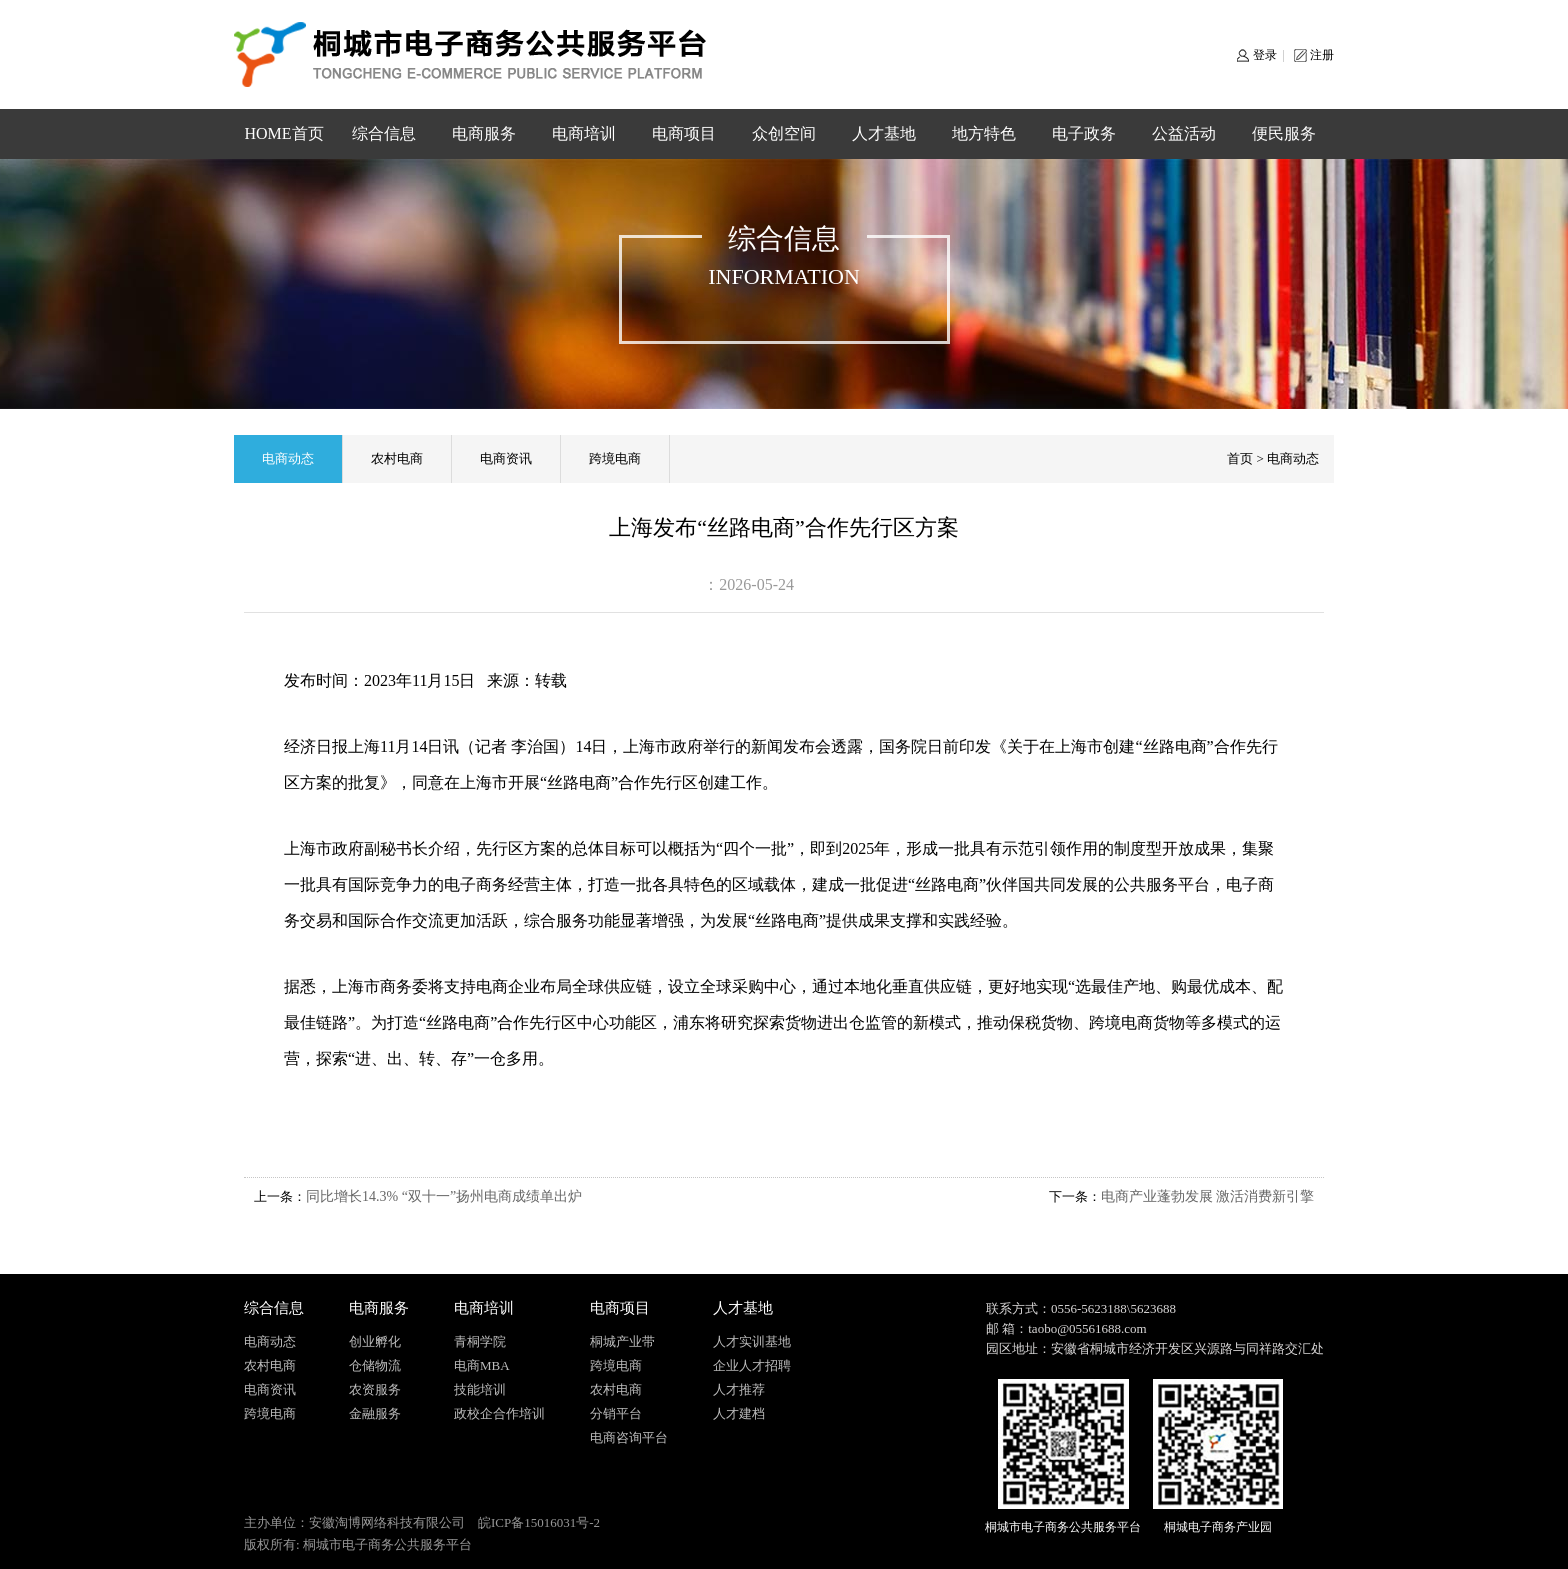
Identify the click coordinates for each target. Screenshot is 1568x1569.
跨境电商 (615, 458)
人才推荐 (739, 1389)
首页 (1240, 458)
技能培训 (480, 1389)
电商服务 (484, 133)
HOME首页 (283, 133)
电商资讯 (506, 458)
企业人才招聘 (752, 1365)
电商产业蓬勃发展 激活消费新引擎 (1208, 1196)
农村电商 (397, 458)
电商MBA (482, 1365)
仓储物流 (375, 1365)
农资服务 (375, 1389)
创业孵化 (375, 1341)
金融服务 (375, 1413)
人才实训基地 (752, 1341)
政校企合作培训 (499, 1413)
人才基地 (884, 133)
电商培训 (584, 133)
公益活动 (1184, 133)
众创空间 (784, 133)
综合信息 (384, 133)
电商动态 (288, 458)
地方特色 (984, 133)
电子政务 (1084, 133)
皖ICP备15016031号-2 (539, 1522)
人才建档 (739, 1413)
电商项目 (684, 133)
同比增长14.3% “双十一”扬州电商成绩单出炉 (444, 1196)
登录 (1265, 55)
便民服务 (1284, 133)
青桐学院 (480, 1341)
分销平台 (616, 1413)
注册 (1322, 55)
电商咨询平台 (629, 1437)
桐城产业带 (622, 1341)
